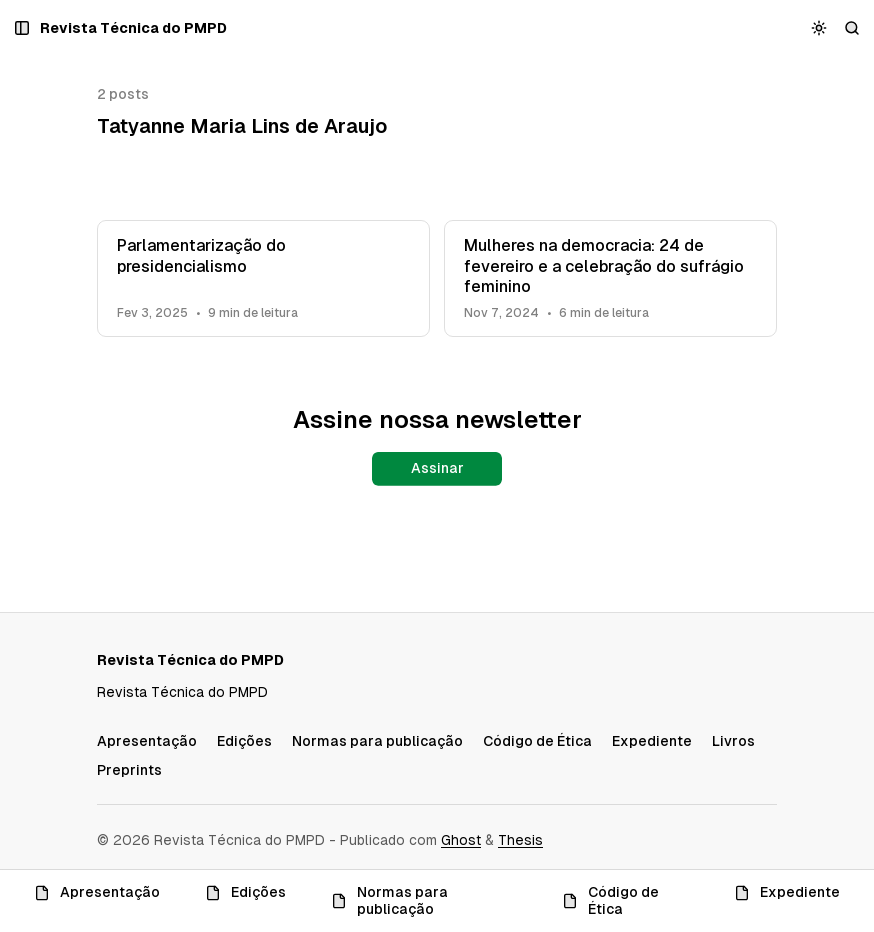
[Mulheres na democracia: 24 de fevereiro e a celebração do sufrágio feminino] (610, 278)
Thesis (520, 840)
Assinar (437, 468)
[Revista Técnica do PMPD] (133, 28)
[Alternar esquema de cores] (819, 28)
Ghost (461, 840)
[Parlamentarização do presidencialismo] (263, 278)
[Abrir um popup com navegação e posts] (22, 28)
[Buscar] (852, 28)
